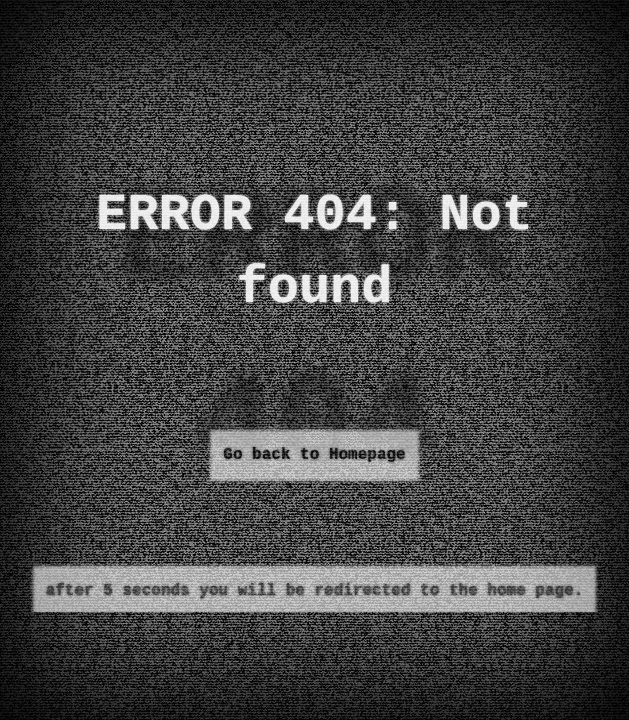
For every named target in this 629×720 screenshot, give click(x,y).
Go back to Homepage (314, 455)
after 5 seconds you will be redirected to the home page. (315, 591)
